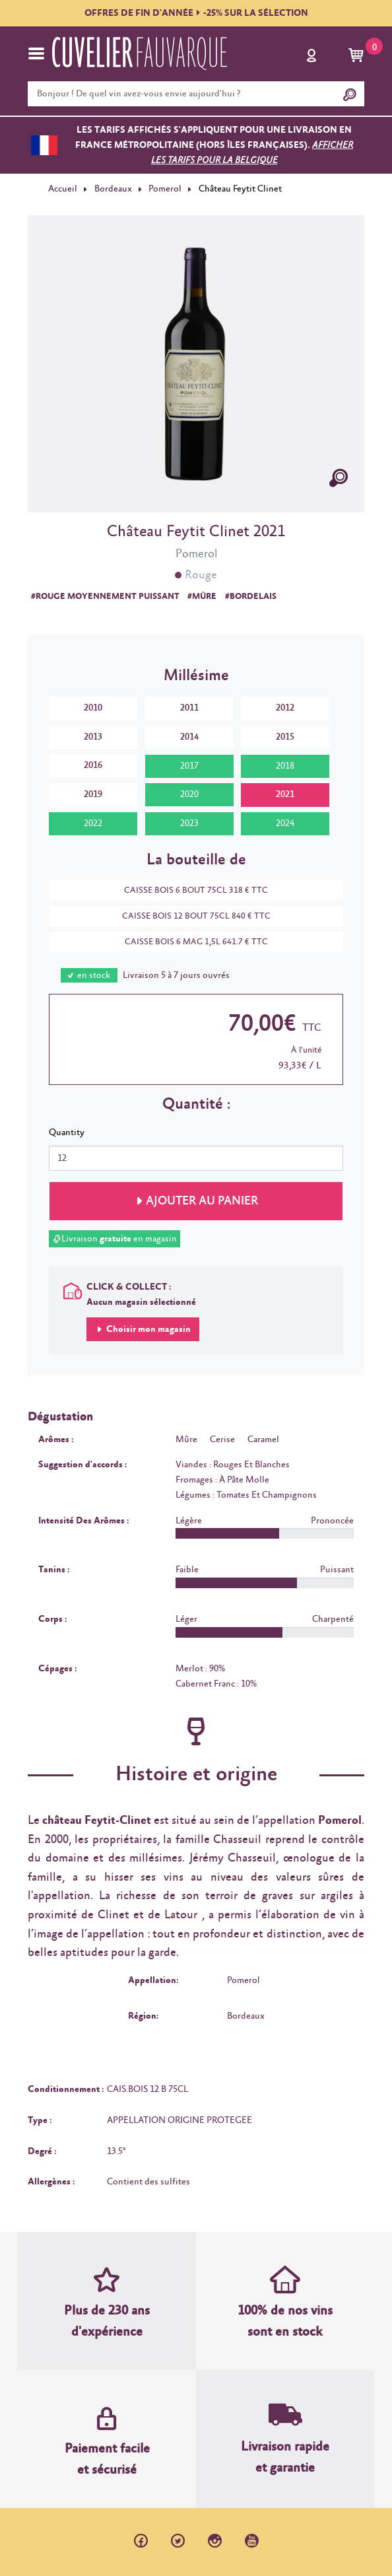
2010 (93, 708)
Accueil (62, 189)
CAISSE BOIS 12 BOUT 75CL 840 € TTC (190, 916)
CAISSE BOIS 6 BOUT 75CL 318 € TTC (189, 890)
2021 (285, 794)
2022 (93, 823)
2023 (189, 823)
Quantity (66, 1132)
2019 (93, 794)
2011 (189, 708)
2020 (189, 794)
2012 (285, 708)
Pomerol (164, 189)
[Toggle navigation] (36, 53)
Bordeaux (113, 189)
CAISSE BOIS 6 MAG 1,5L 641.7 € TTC (190, 942)
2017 (189, 766)
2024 (285, 823)
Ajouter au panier (202, 1201)
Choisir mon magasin (147, 1329)
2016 (93, 765)
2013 (93, 737)
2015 (285, 737)
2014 (189, 737)
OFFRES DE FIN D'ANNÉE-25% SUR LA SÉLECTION (196, 13)
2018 (285, 766)
